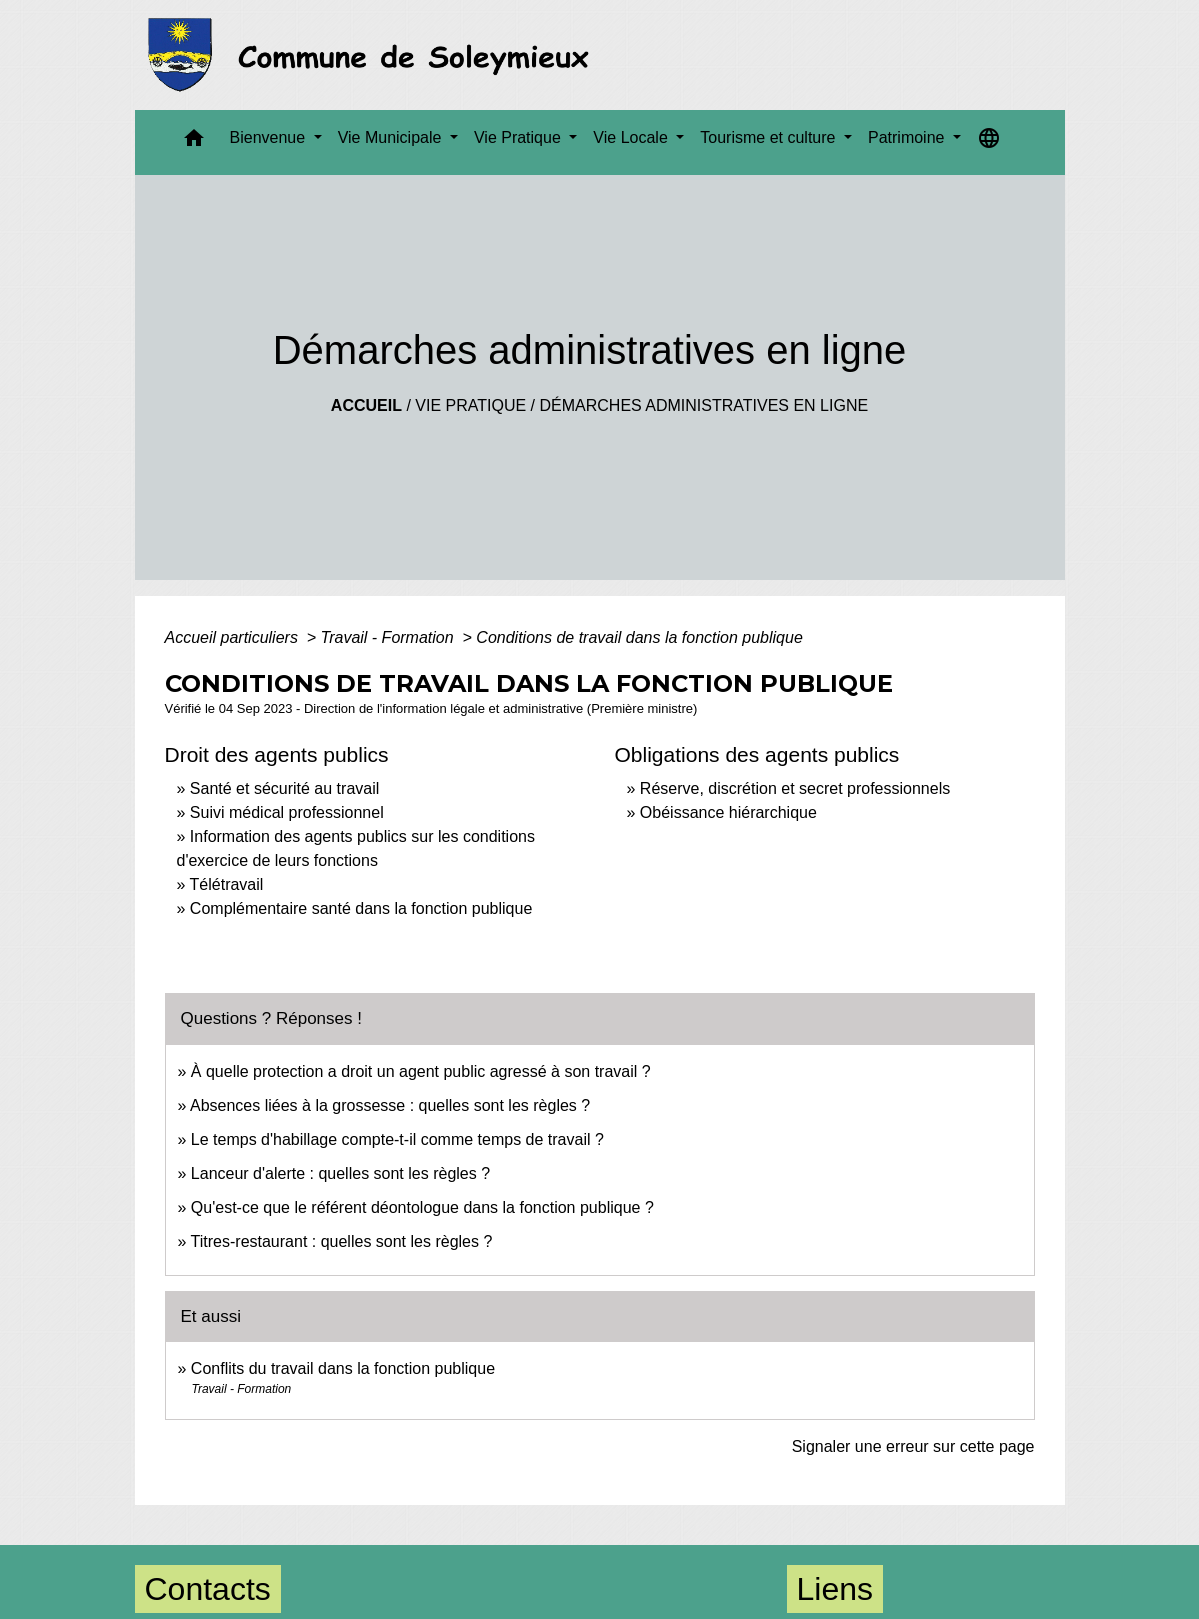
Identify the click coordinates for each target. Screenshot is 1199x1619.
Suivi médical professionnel (287, 812)
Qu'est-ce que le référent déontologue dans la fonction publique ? (422, 1207)
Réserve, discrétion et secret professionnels (795, 788)
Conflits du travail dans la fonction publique (343, 1368)
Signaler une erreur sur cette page (913, 1446)
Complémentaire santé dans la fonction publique (363, 908)
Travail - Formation (390, 637)
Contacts (208, 1589)
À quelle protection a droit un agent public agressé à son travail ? (421, 1071)
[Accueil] (374, 55)
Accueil (366, 405)
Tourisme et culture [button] (770, 137)
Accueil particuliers (234, 637)
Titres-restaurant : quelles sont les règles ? (342, 1241)
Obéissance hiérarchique (728, 812)
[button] (194, 142)
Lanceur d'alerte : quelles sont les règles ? (340, 1173)
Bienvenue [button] (270, 137)
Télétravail (227, 884)
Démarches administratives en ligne (703, 405)
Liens (835, 1589)
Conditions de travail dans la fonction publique (639, 637)
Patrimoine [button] (908, 137)
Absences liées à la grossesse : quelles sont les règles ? (390, 1105)
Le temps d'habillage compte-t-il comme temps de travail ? (397, 1139)
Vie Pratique (470, 405)
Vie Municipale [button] (392, 137)
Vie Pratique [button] (519, 137)
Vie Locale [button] (632, 137)
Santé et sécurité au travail (284, 788)
